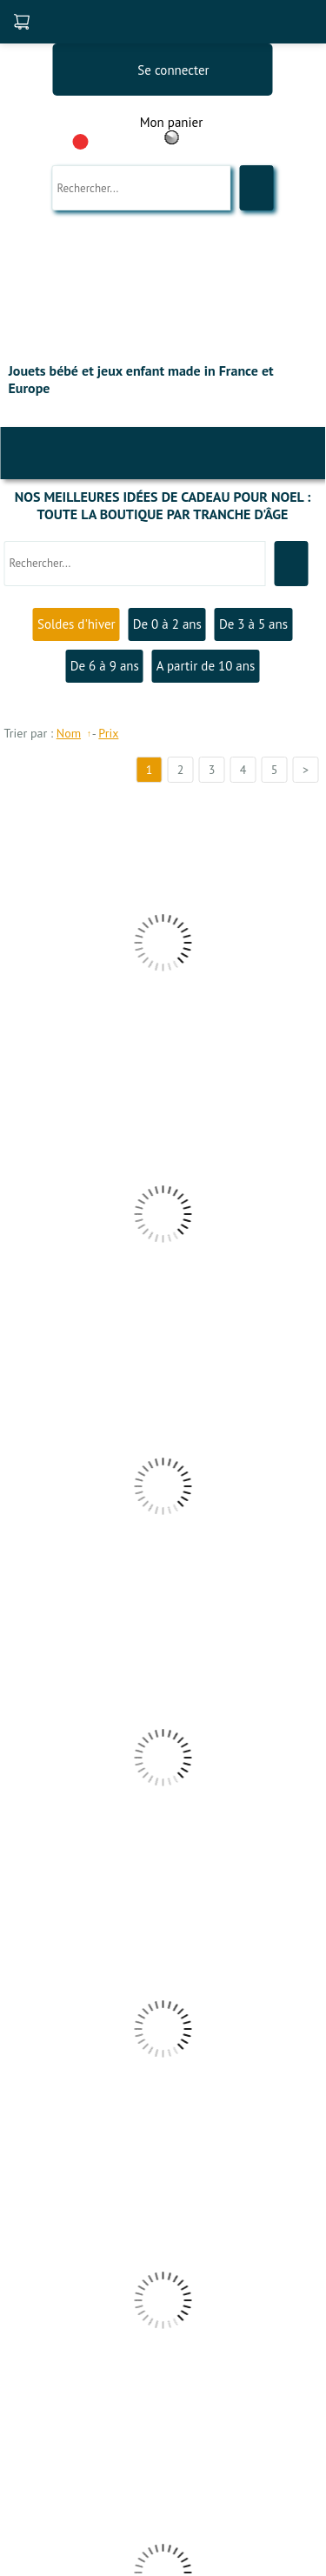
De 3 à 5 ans (253, 624)
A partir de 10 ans (206, 665)
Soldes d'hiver (76, 624)
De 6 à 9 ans (104, 665)
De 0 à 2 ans (167, 624)
